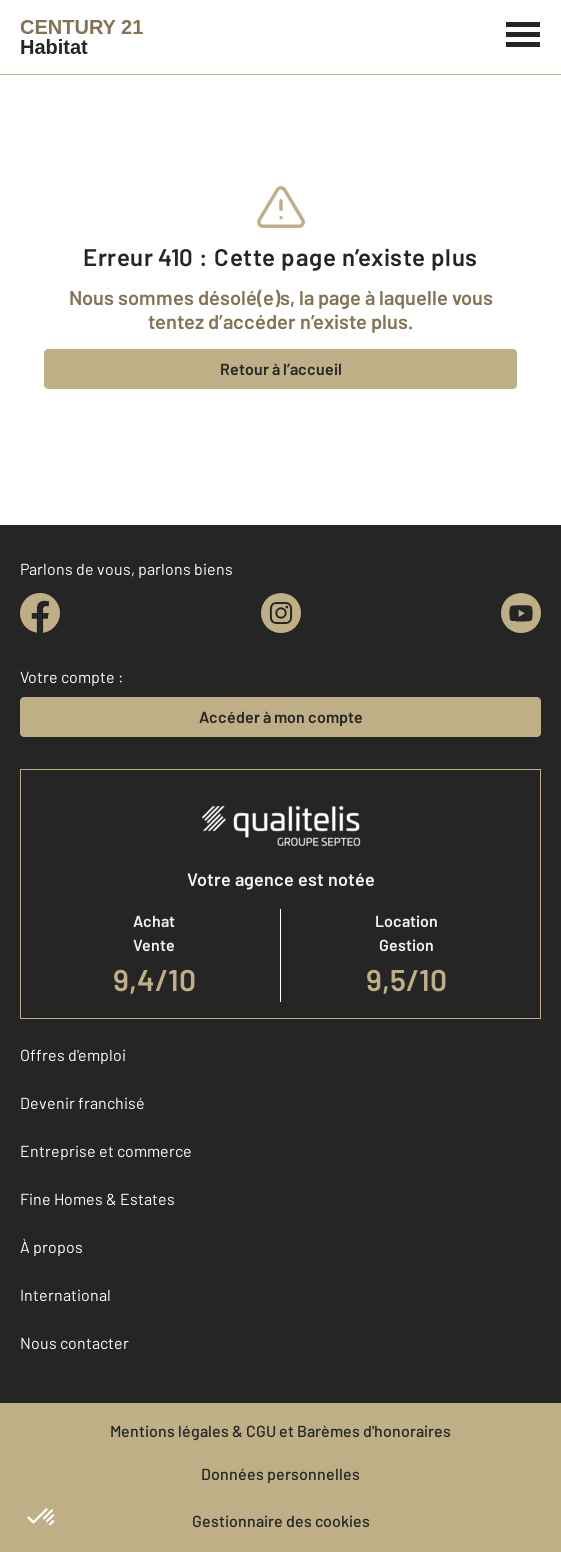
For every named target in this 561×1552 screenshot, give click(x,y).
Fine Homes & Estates (97, 1198)
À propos (51, 1246)
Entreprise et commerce (106, 1150)
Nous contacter (74, 1342)
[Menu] (523, 32)
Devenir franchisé (82, 1102)
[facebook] (40, 613)
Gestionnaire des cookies (281, 1520)
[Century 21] (81, 37)
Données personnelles (280, 1473)
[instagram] (281, 613)
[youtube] (521, 613)
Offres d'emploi (73, 1054)
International (65, 1294)
